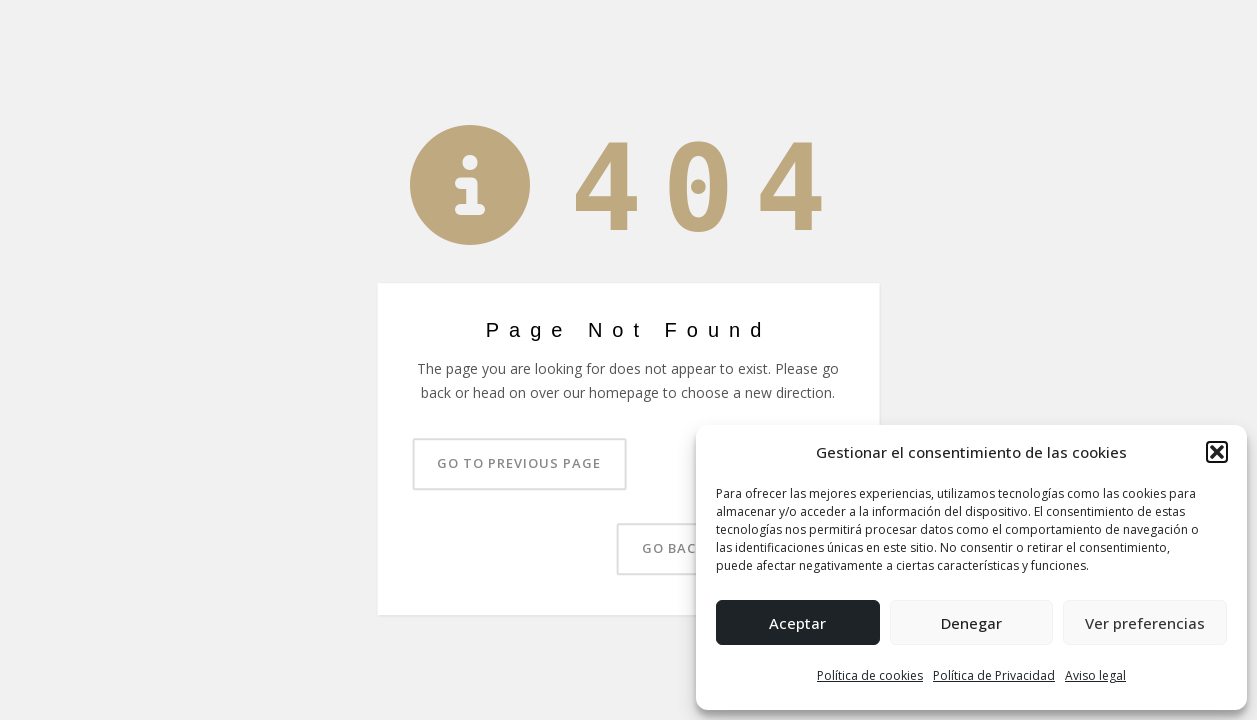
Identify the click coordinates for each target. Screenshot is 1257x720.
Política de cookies (870, 675)
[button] (1217, 452)
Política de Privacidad (994, 675)
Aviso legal (1095, 675)
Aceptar (797, 623)
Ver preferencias (1145, 623)
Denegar (971, 623)
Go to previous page (519, 463)
